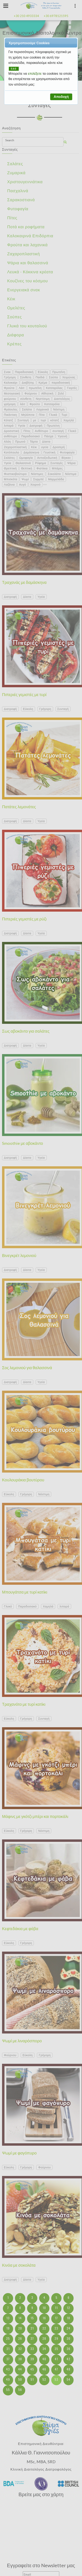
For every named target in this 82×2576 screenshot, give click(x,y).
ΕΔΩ (14, 69)
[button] (61, 96)
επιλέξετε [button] (35, 73)
